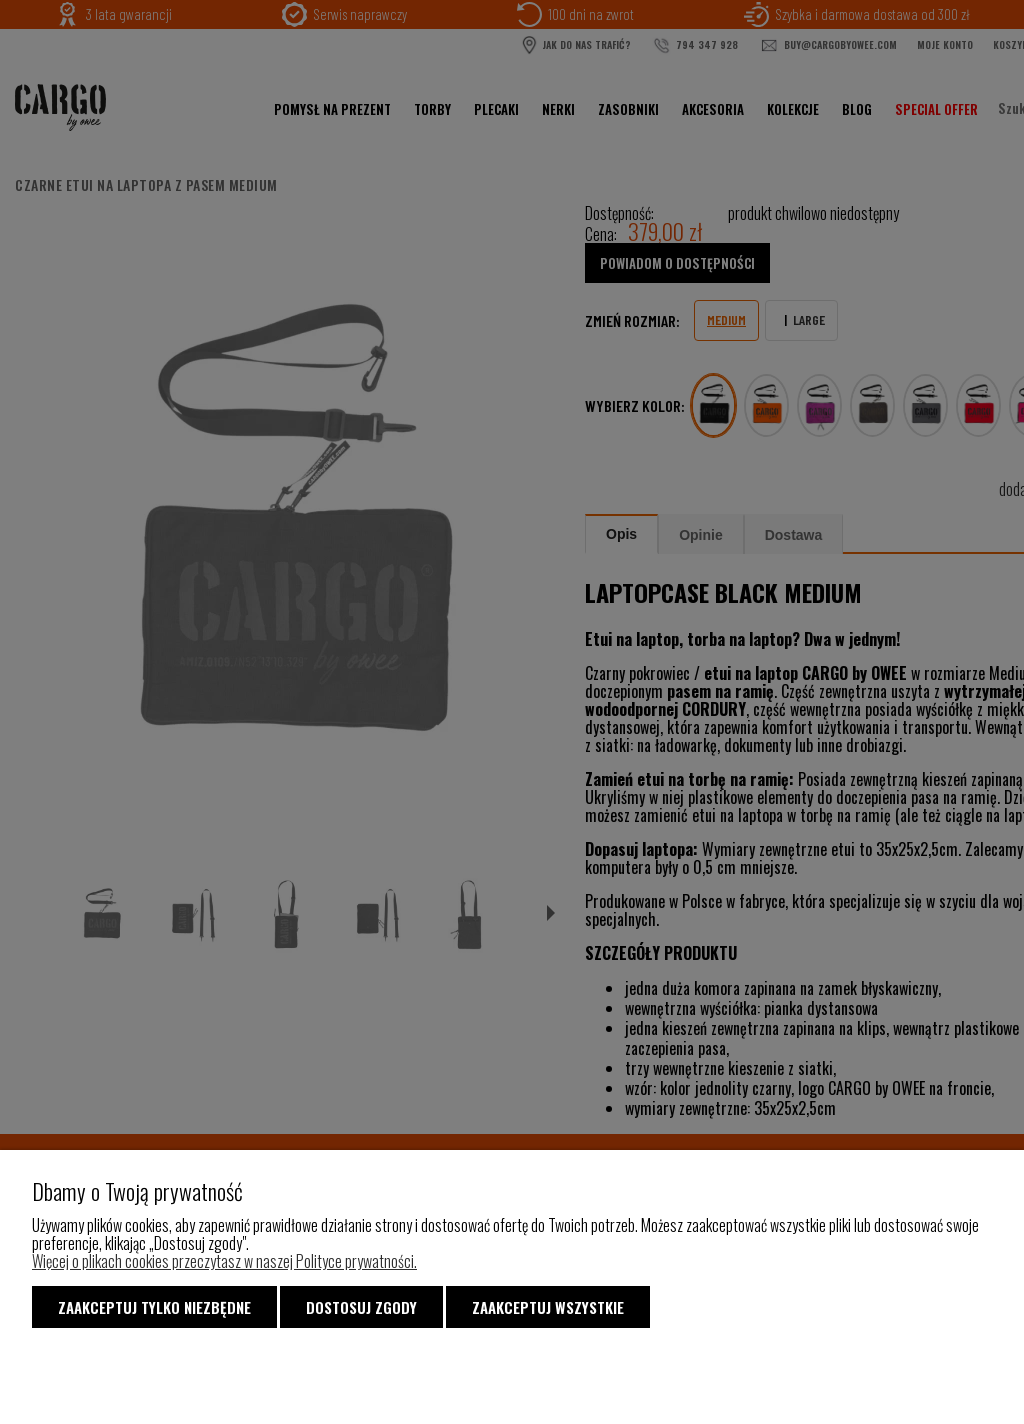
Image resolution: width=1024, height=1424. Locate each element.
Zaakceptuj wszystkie (548, 1307)
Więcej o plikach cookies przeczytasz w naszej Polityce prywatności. (224, 1261)
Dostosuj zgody (361, 1307)
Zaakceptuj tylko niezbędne (154, 1307)
